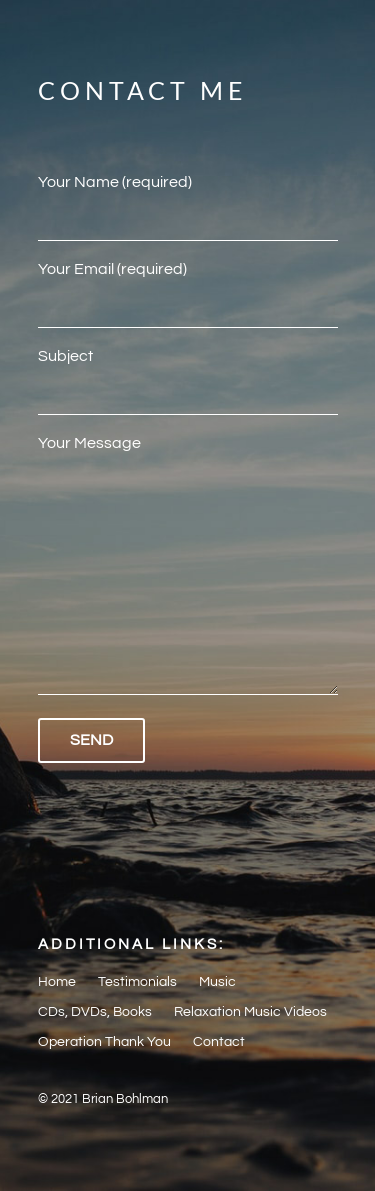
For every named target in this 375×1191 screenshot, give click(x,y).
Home (57, 982)
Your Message (188, 566)
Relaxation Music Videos (250, 1012)
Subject (188, 373)
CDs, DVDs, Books (95, 1012)
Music (217, 982)
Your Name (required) (188, 199)
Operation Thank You (104, 1042)
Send (91, 740)
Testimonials (137, 982)
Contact (219, 1042)
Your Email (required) (188, 286)
